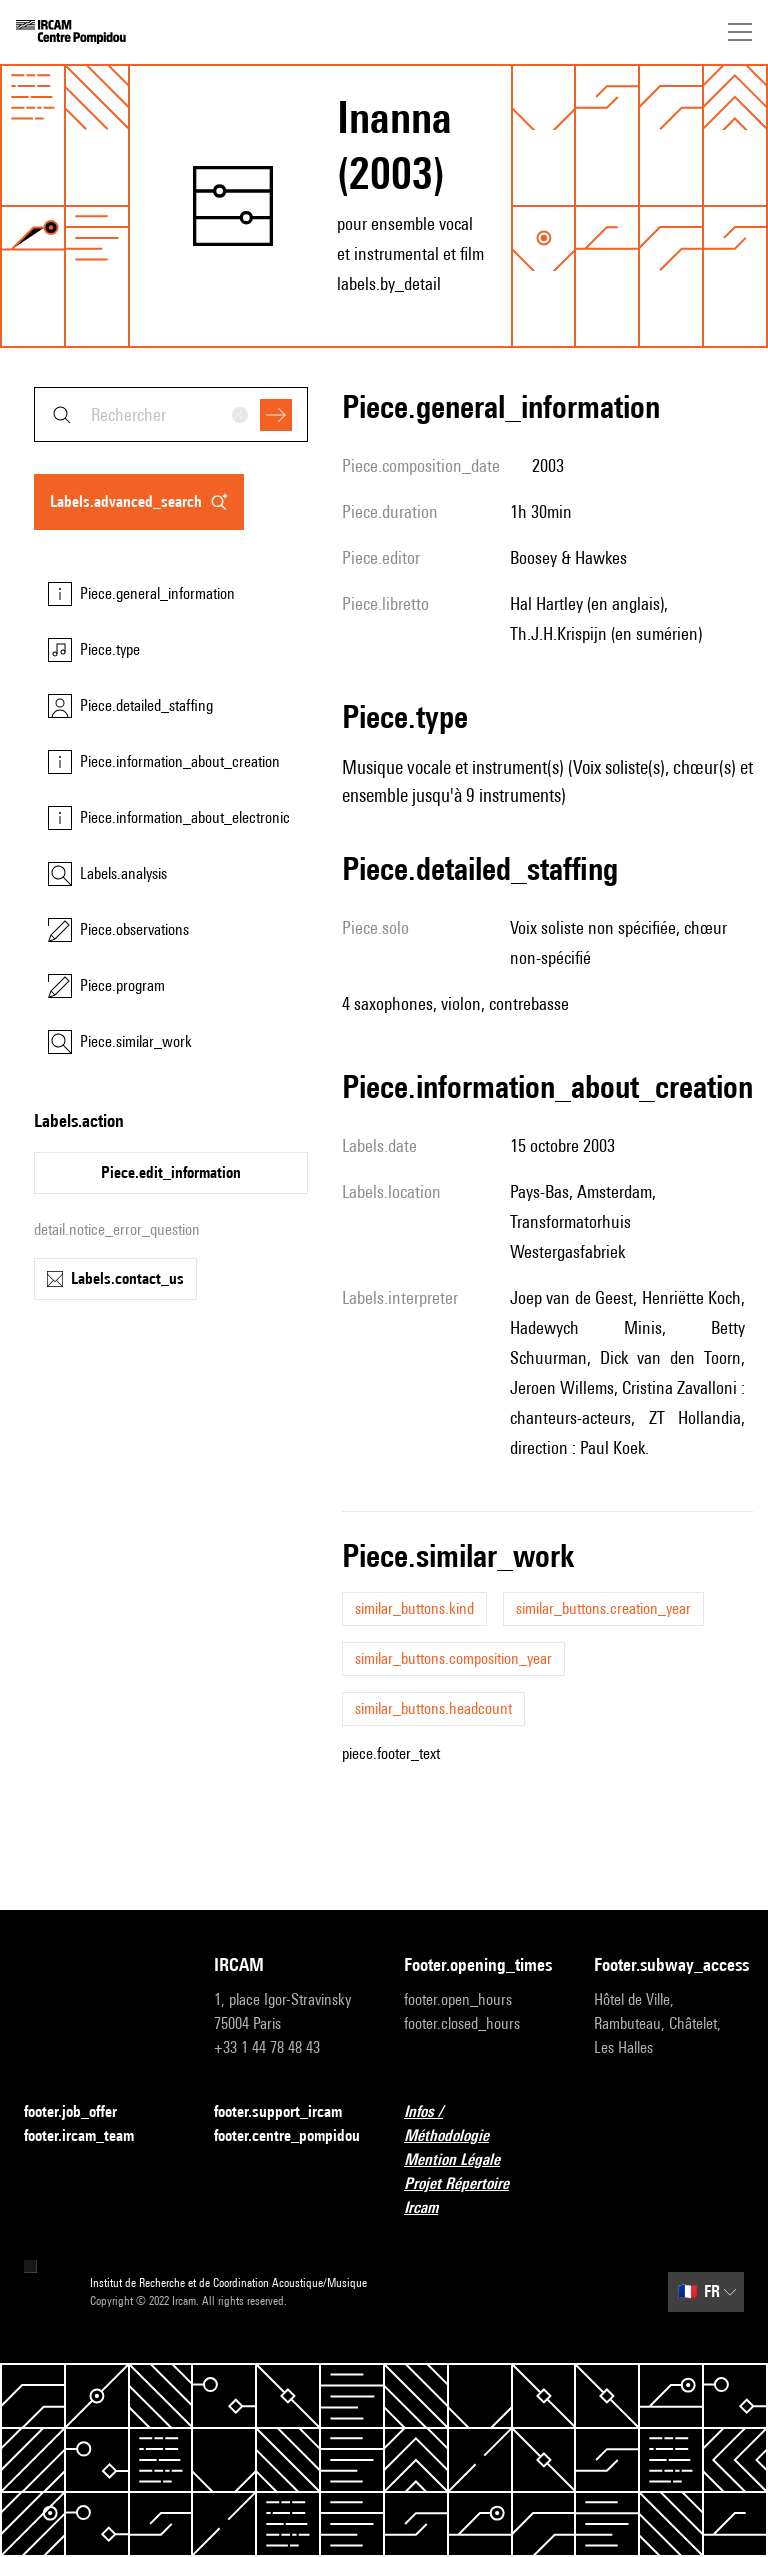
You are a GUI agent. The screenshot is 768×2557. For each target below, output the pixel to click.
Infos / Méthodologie (479, 2123)
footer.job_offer (82, 2112)
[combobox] (171, 414)
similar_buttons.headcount (433, 1708)
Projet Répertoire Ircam (479, 2195)
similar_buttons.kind (414, 1608)
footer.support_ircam (289, 2112)
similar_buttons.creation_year (603, 1608)
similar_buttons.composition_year (453, 1658)
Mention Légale (464, 2160)
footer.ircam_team (91, 2136)
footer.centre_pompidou (287, 2135)
